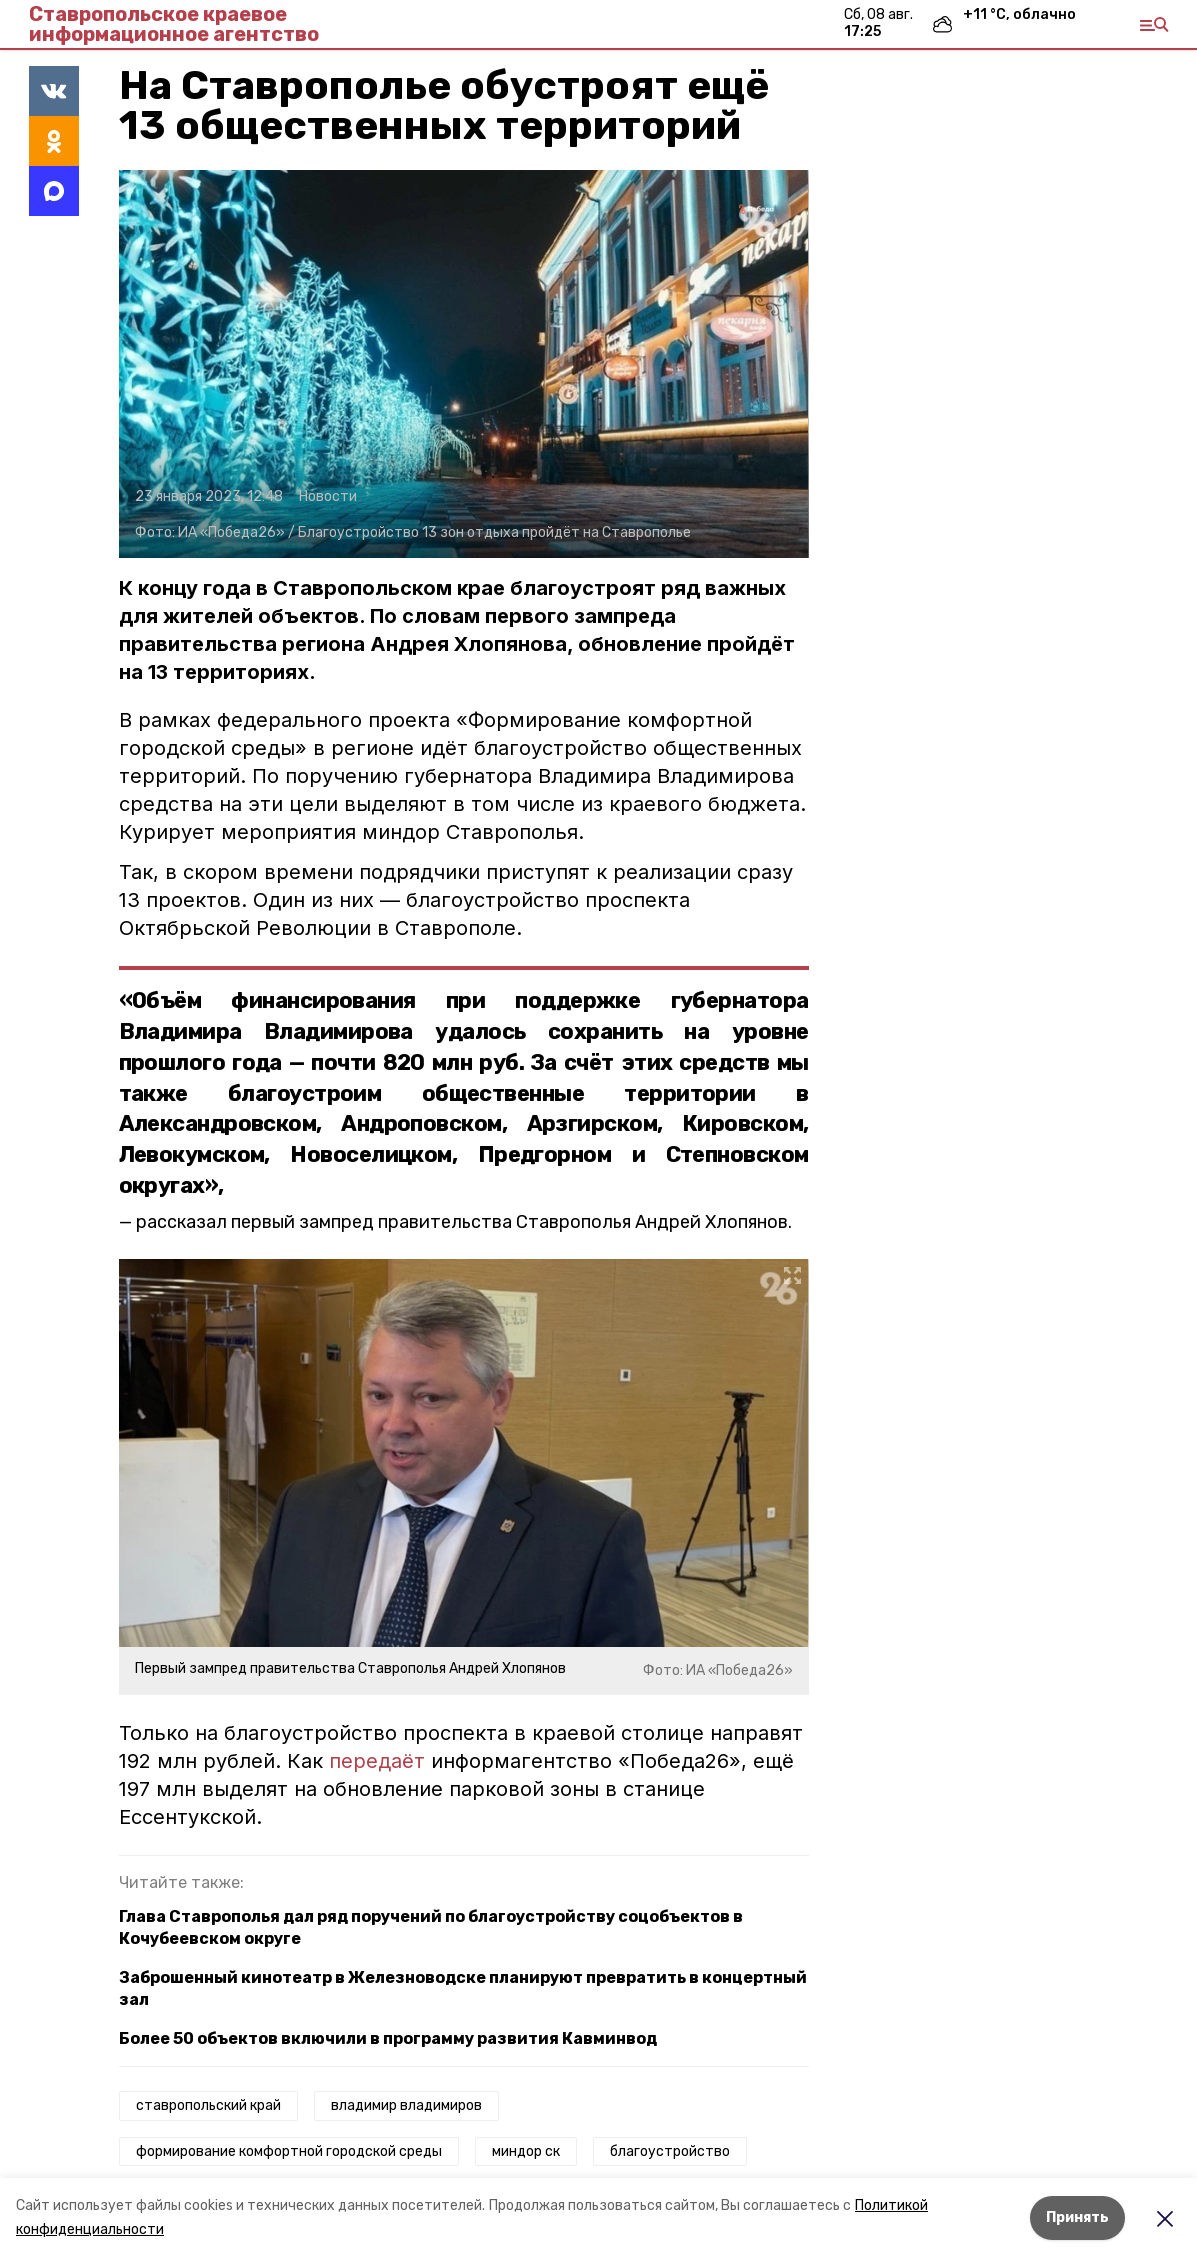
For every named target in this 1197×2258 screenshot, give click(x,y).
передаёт (377, 1761)
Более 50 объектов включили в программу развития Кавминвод (388, 2038)
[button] (464, 364)
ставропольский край (208, 2105)
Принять (1077, 2217)
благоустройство (670, 2151)
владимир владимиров (406, 2105)
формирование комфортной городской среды (289, 2151)
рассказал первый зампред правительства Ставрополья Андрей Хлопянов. (464, 1222)
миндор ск (526, 2151)
